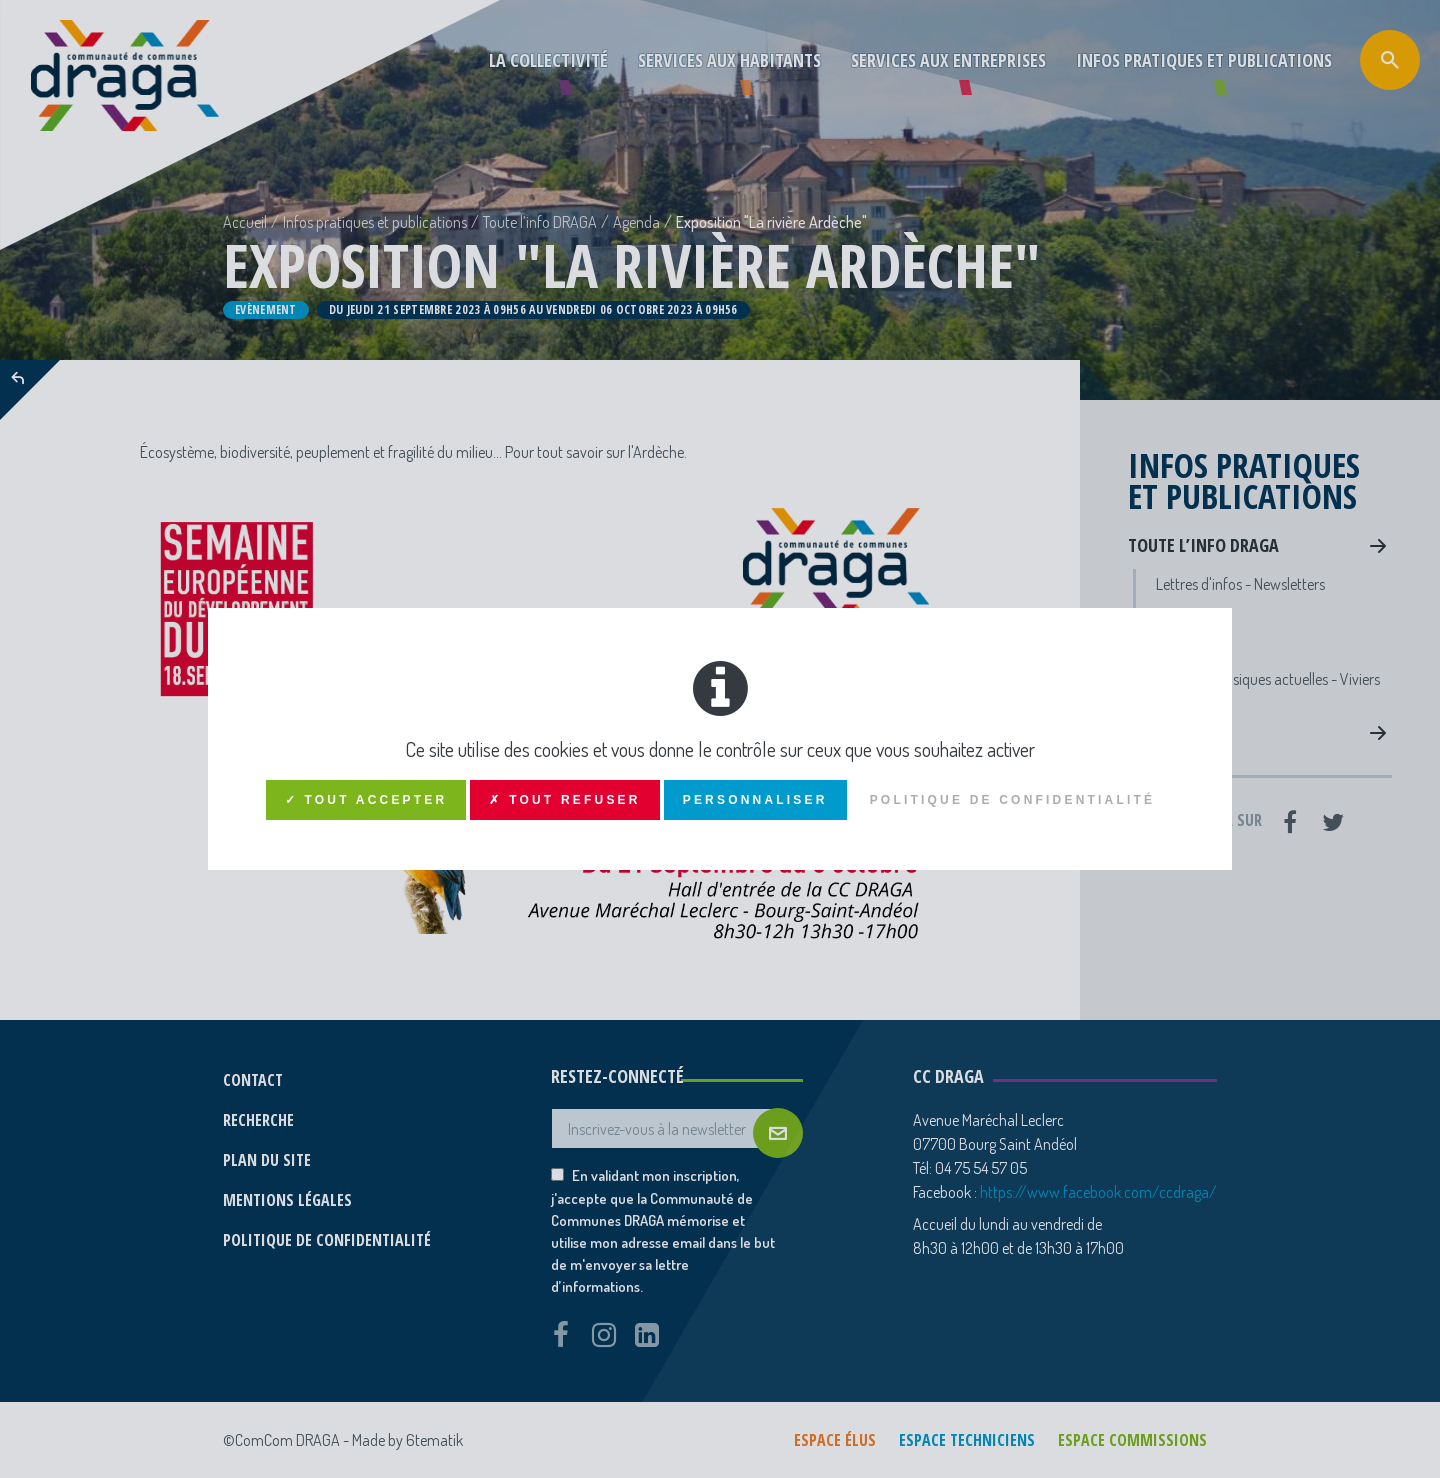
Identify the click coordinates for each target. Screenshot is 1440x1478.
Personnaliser (755, 800)
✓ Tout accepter (366, 800)
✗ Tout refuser (564, 800)
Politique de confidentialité (1013, 800)
